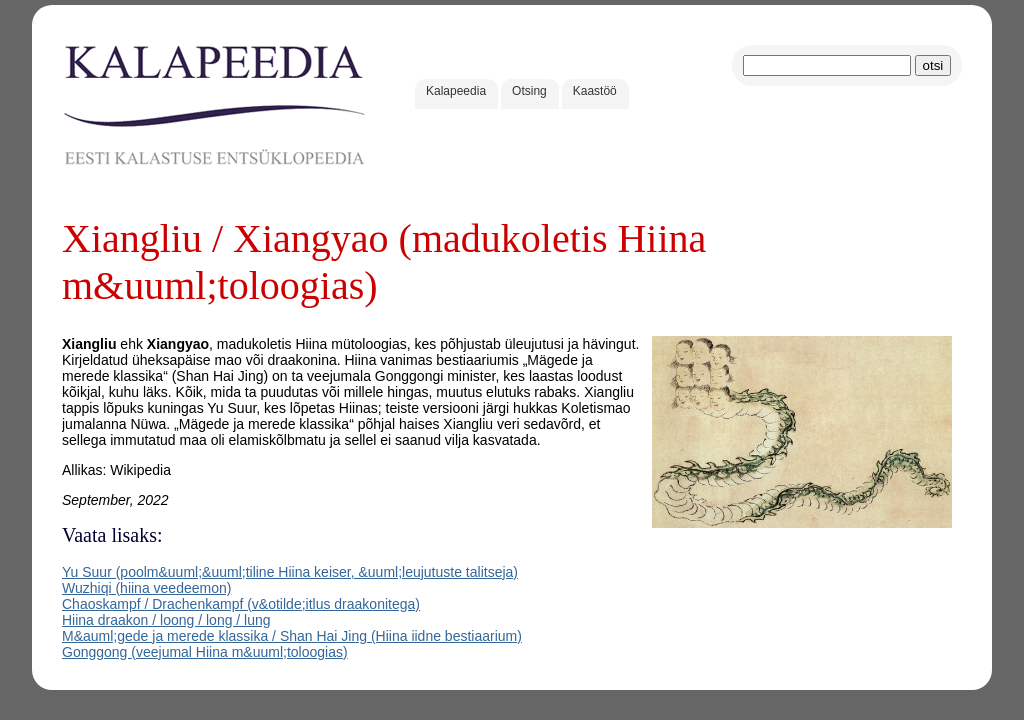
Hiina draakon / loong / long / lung (166, 620)
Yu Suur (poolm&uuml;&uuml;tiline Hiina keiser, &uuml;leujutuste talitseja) (290, 572)
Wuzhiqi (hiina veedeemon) (146, 588)
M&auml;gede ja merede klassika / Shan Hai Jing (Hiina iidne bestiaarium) (292, 636)
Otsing (529, 91)
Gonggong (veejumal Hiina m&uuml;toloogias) (205, 652)
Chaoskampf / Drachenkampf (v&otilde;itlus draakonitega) (241, 604)
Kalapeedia (456, 91)
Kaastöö (595, 91)
